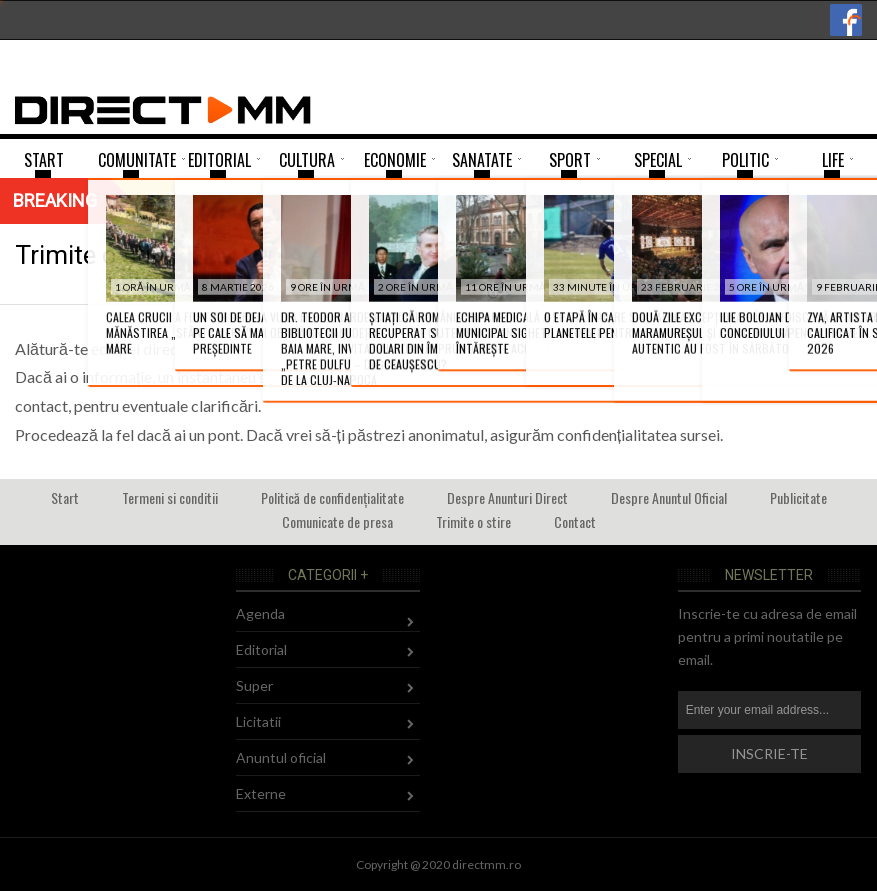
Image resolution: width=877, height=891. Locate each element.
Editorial (261, 649)
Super (254, 685)
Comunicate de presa (337, 521)
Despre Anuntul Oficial (669, 497)
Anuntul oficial (281, 757)
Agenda (260, 613)
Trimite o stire (473, 521)
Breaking (55, 200)
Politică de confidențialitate (332, 497)
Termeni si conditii (170, 497)
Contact (575, 521)
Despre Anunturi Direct (507, 497)
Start (65, 497)
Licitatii (258, 721)
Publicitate (798, 497)
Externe (261, 793)
